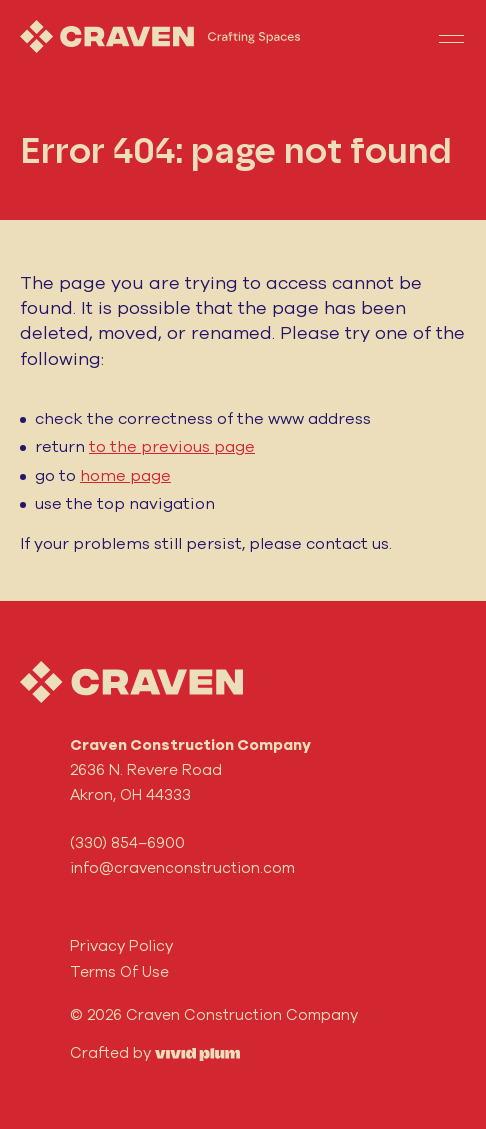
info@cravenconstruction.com (182, 867)
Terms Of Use (119, 971)
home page (125, 475)
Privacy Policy (121, 945)
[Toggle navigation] (451, 37)
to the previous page (172, 446)
